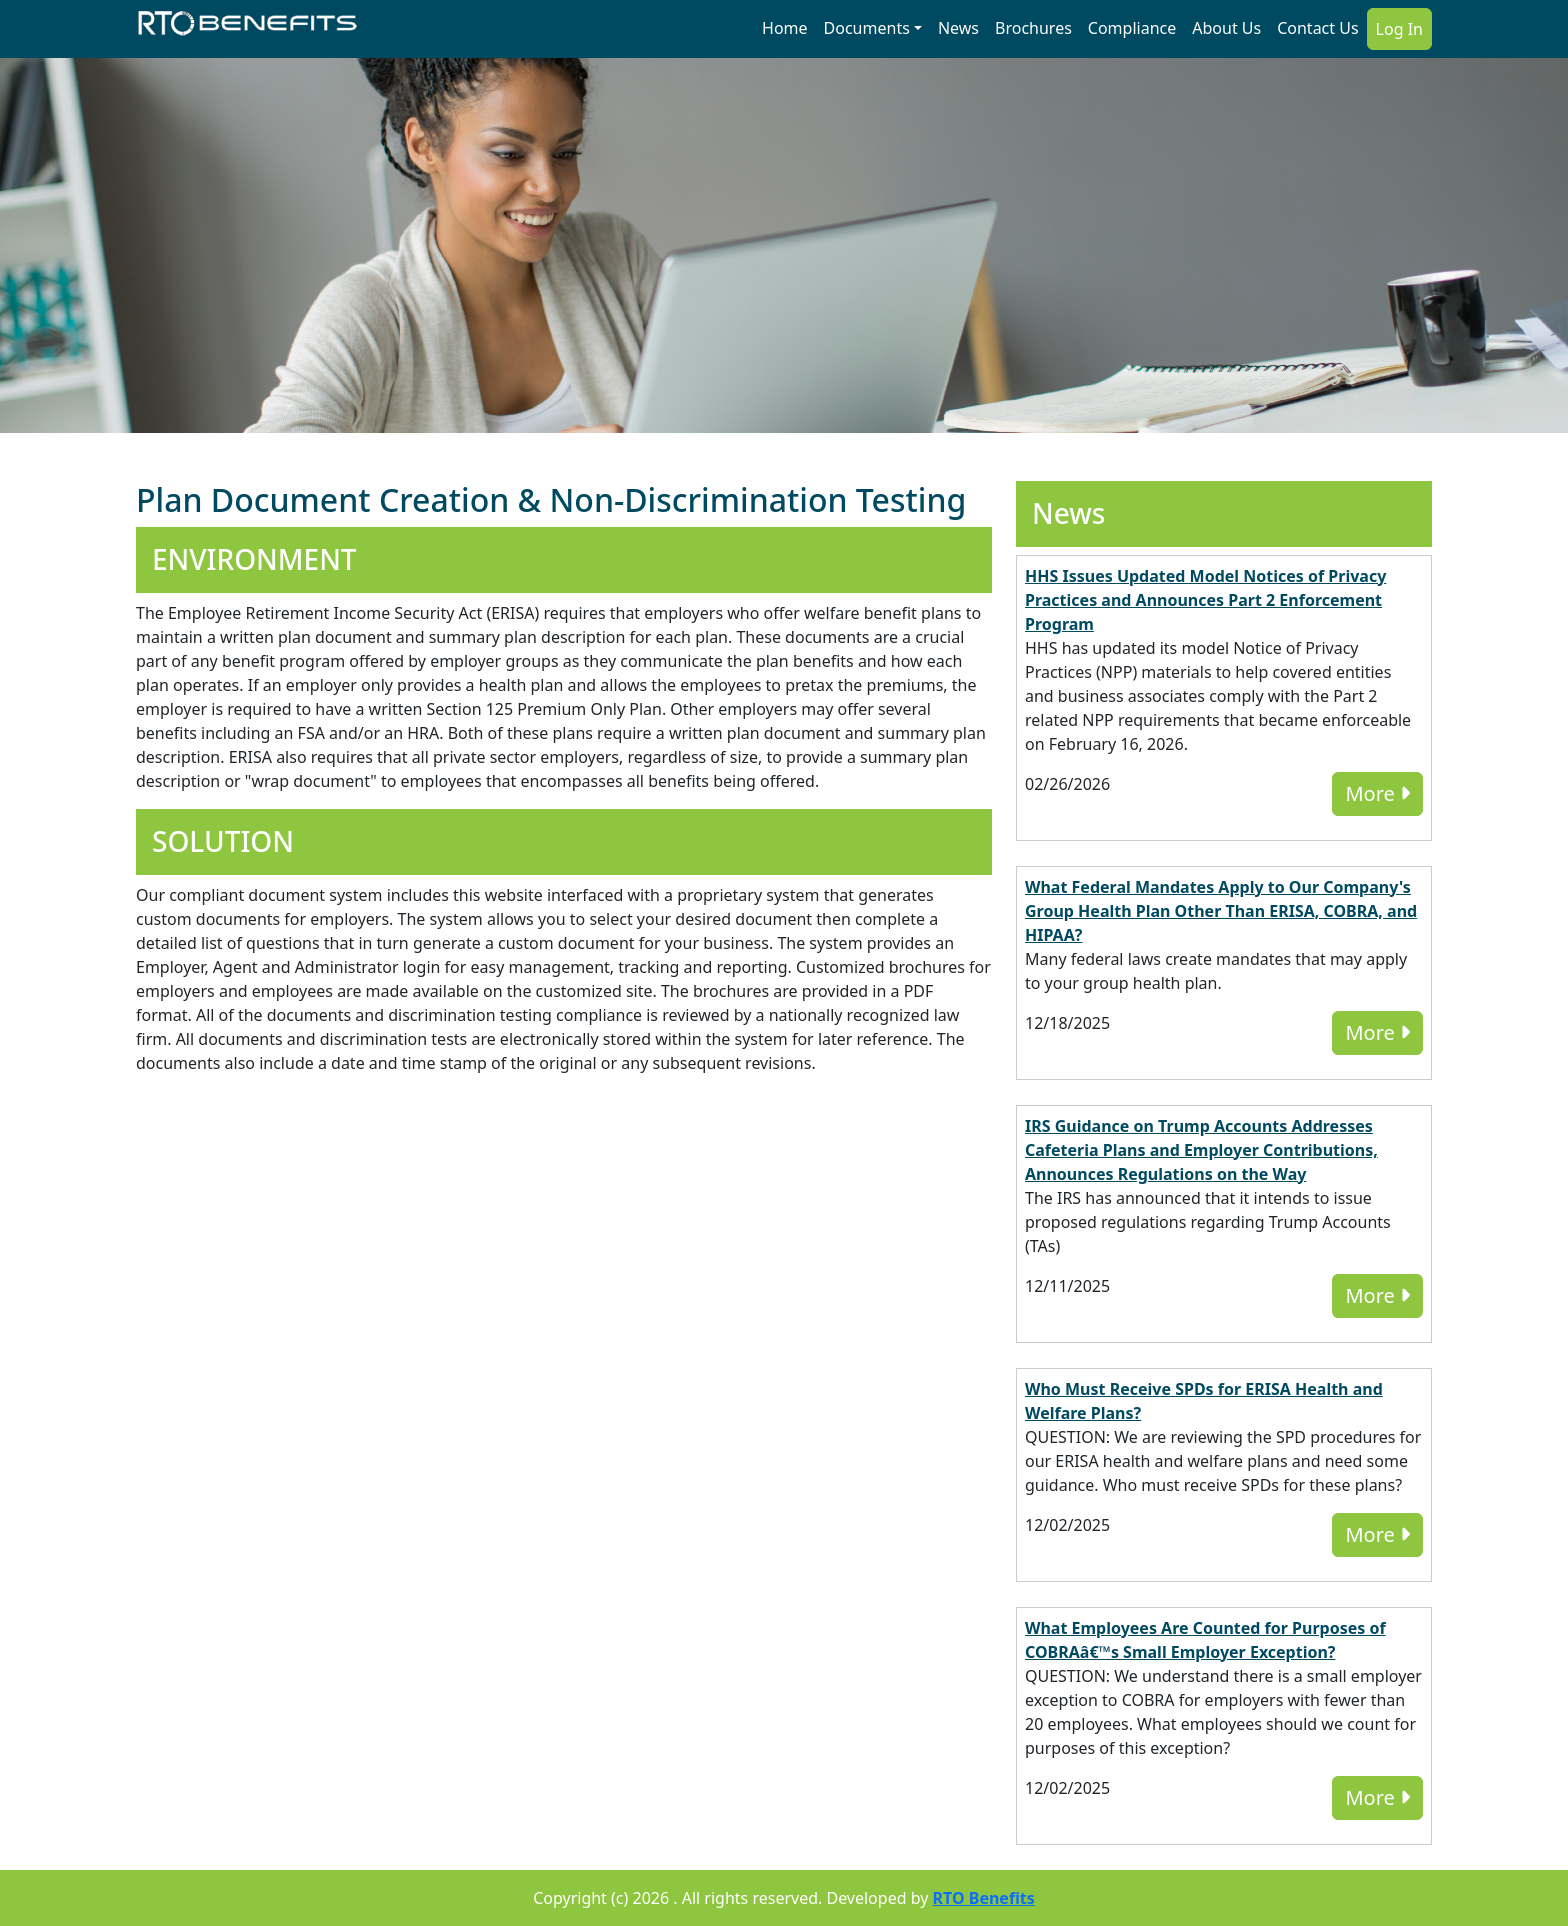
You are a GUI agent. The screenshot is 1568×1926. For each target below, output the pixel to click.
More (1377, 793)
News (958, 28)
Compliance (1132, 28)
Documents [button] (867, 28)
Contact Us (1317, 28)
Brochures (1033, 28)
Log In (1399, 29)
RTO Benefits (984, 1898)
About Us (1226, 28)
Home (785, 28)
